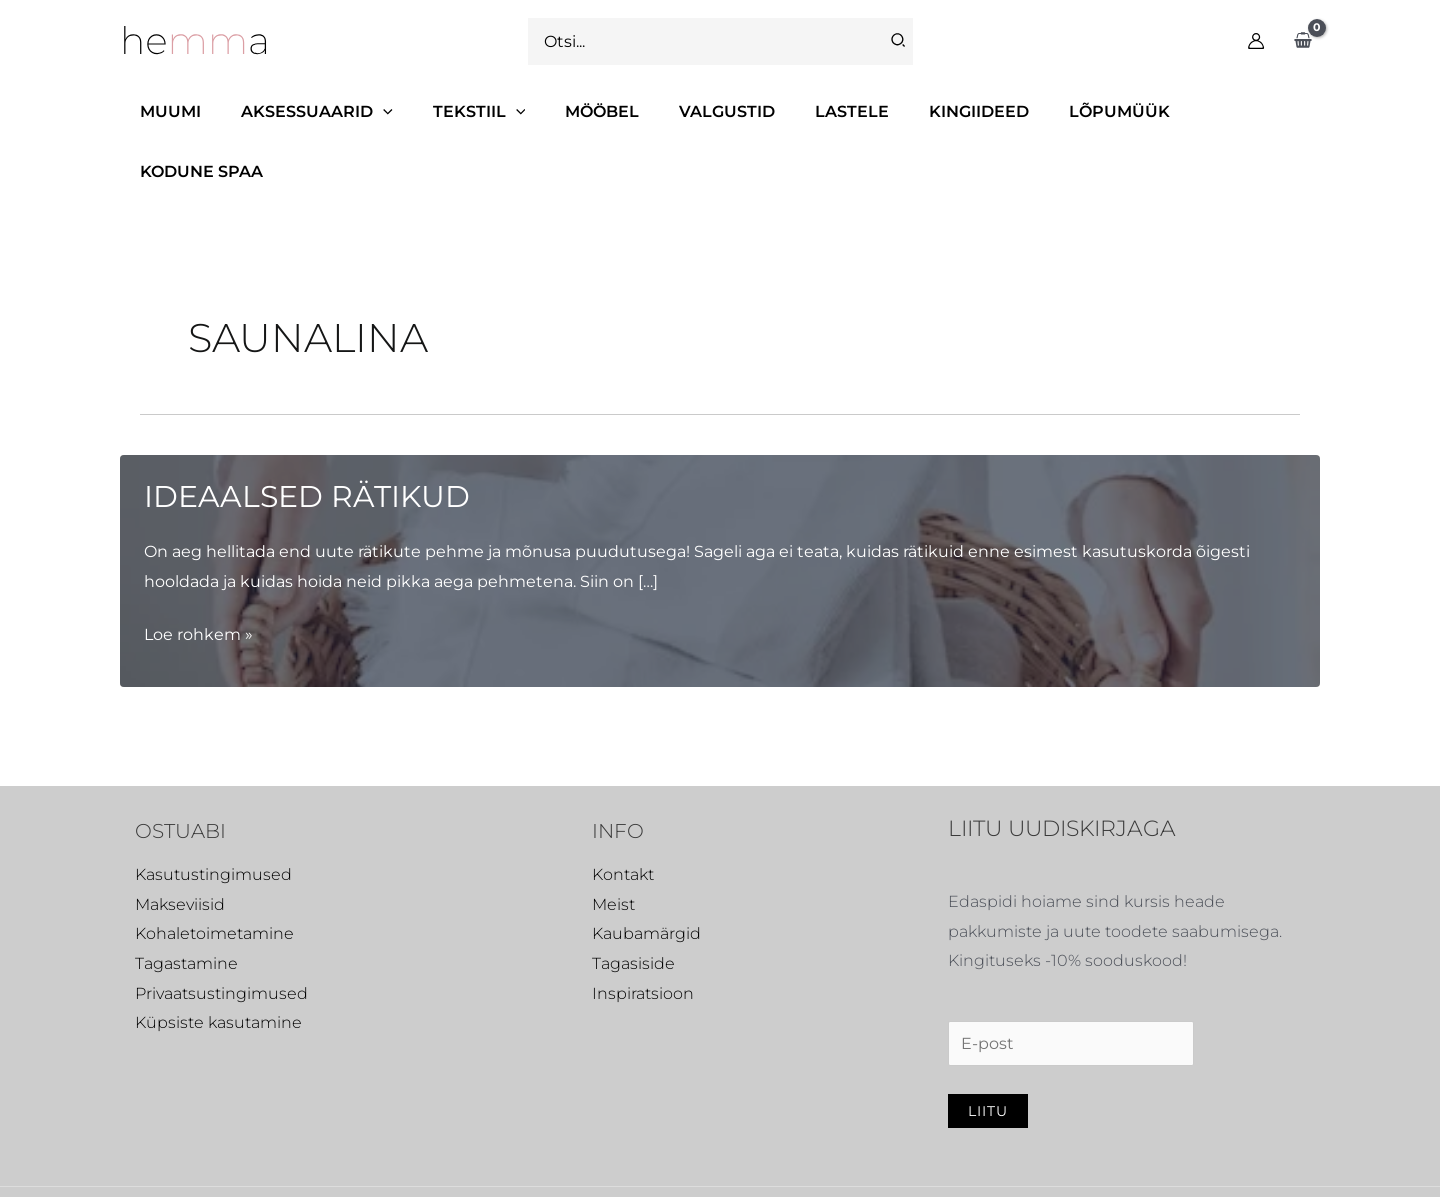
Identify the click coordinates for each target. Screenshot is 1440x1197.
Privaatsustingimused (221, 933)
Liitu (988, 1051)
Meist (613, 844)
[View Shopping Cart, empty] (1302, 41)
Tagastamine (186, 903)
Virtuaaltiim (497, 1160)
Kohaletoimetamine (214, 873)
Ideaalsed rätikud (307, 436)
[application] (390, 111)
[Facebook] (1033, 1162)
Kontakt (623, 814)
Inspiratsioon (643, 933)
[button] (324, 112)
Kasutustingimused (213, 814)
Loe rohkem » (198, 575)
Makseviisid (180, 844)
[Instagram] (1083, 1162)
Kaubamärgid (646, 873)
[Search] (899, 41)
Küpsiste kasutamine (218, 962)
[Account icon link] (1256, 41)
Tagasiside (633, 903)
